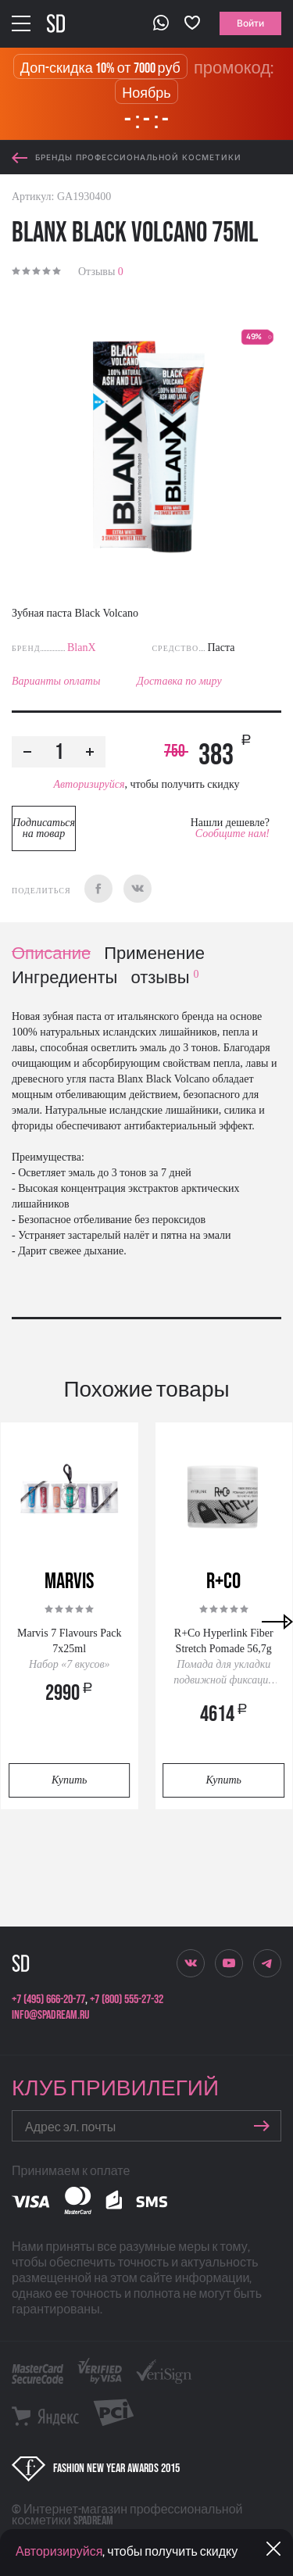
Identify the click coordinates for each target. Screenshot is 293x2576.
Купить (69, 1780)
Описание (51, 953)
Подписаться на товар (44, 828)
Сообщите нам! (232, 833)
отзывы (164, 978)
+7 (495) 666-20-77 (48, 1999)
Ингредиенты (64, 978)
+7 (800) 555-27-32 (126, 1999)
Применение (154, 953)
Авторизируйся (88, 784)
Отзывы (100, 271)
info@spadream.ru (50, 2015)
